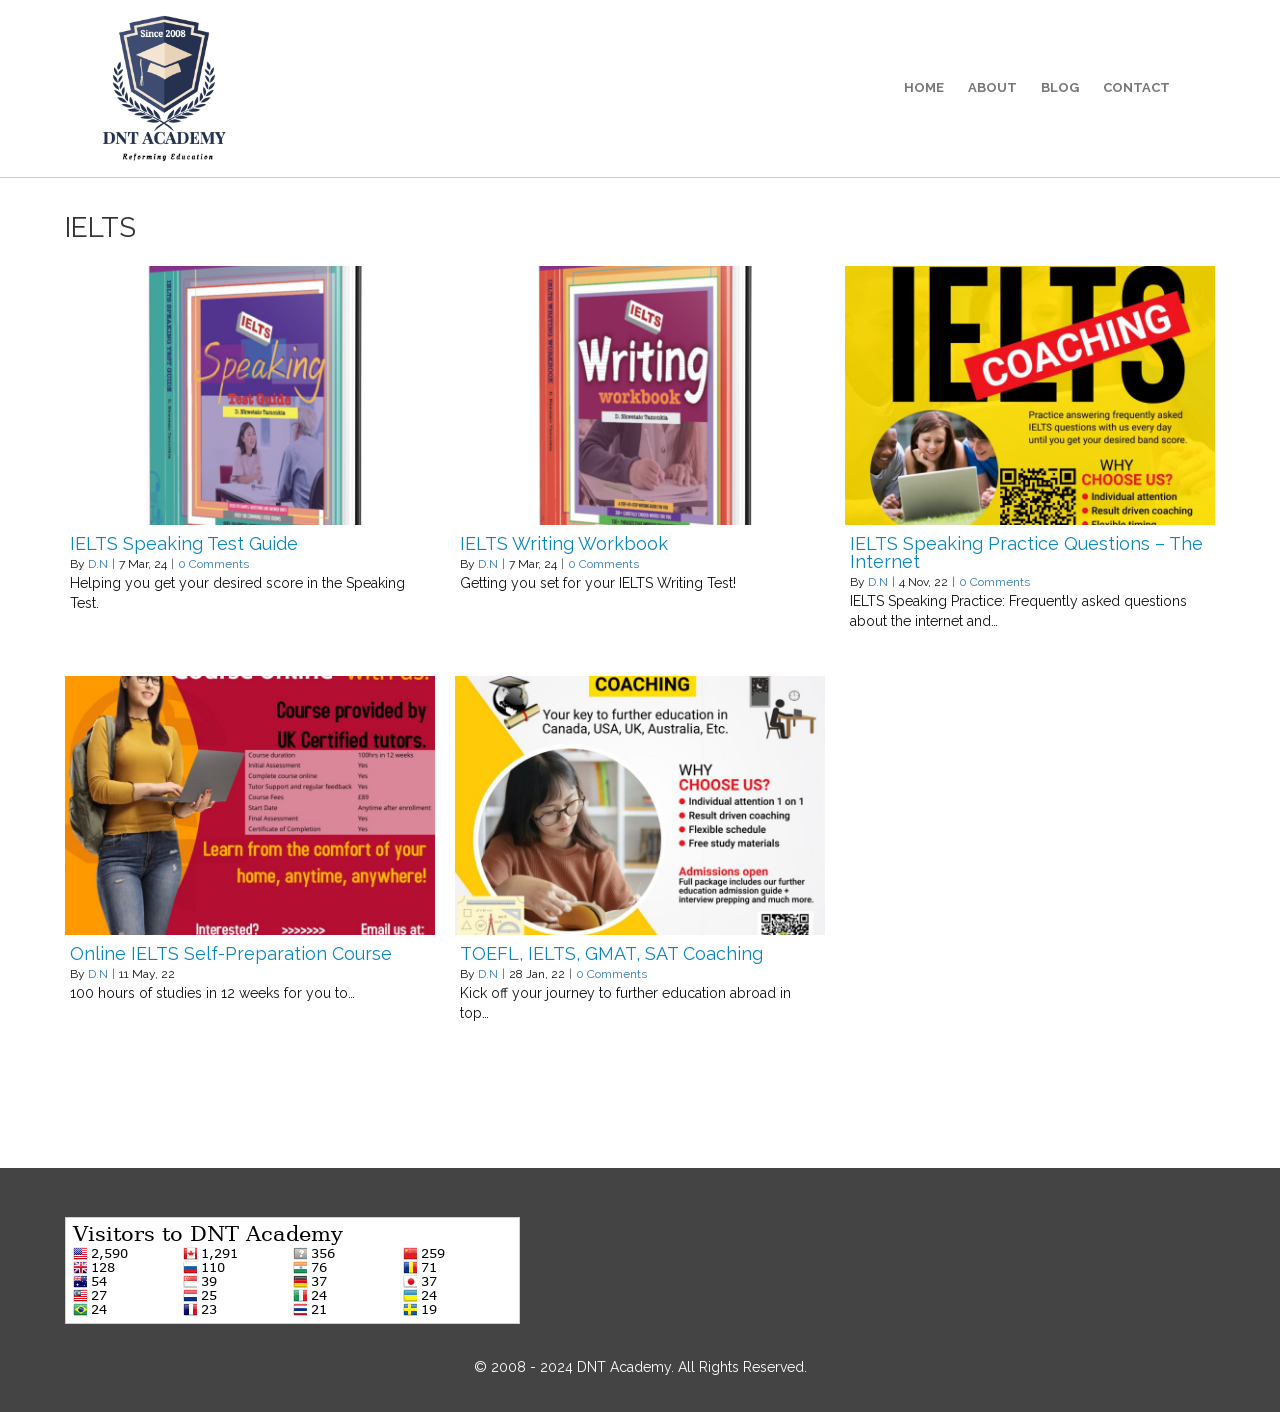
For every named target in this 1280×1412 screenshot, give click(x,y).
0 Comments (213, 564)
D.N (98, 564)
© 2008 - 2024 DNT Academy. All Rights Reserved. (640, 1367)
